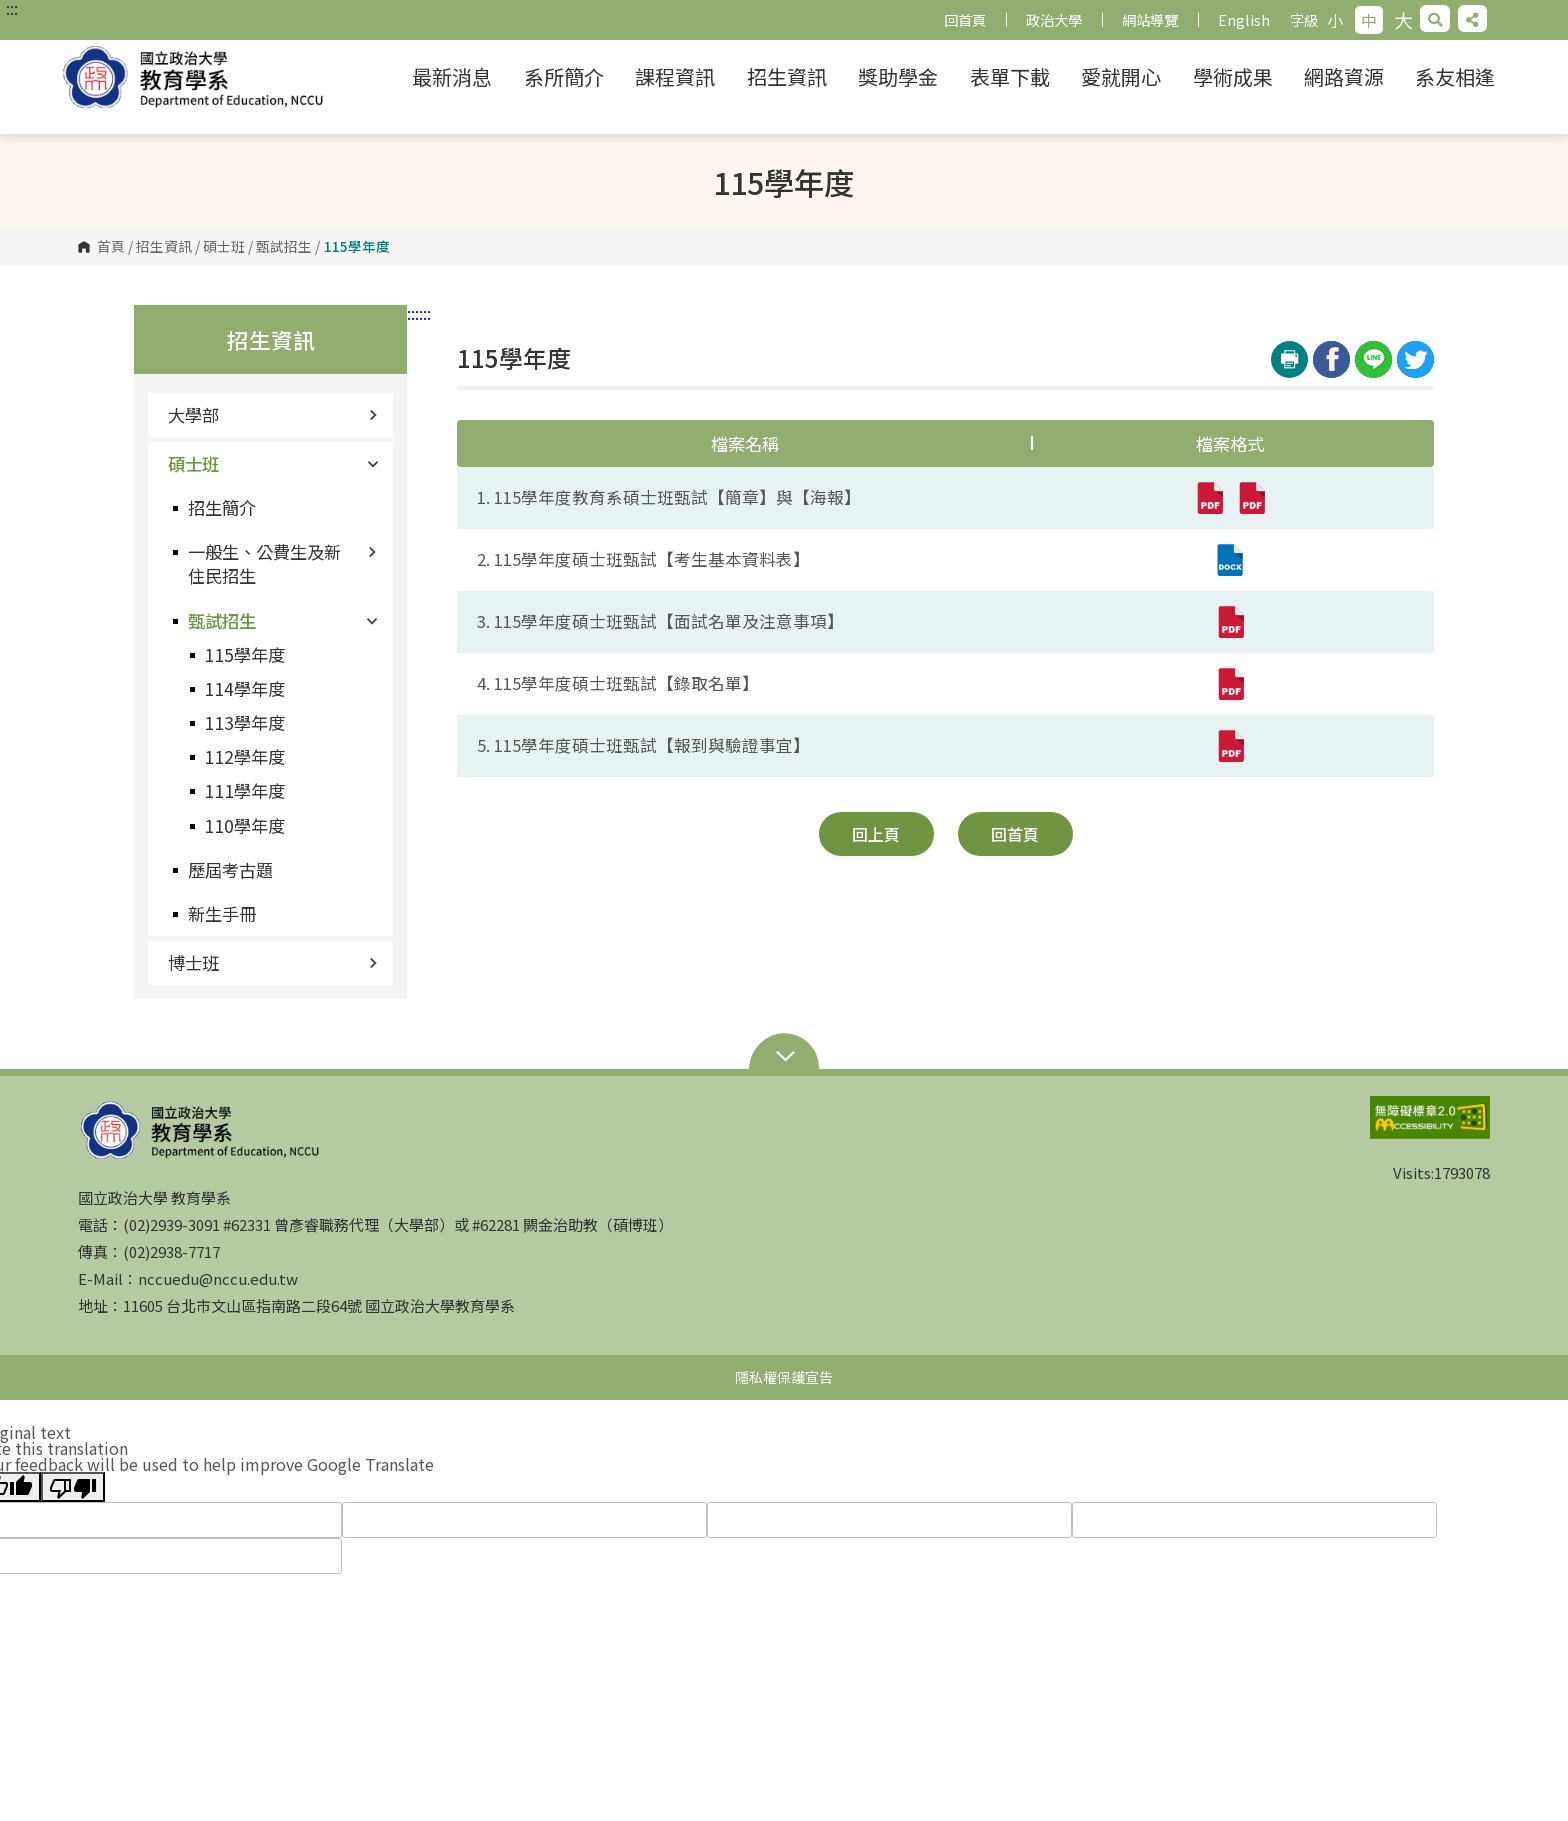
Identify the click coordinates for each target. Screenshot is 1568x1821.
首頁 (111, 247)
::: (12, 8)
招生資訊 (787, 76)
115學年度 (244, 654)
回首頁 (965, 19)
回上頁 (876, 834)
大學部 (273, 414)
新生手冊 (222, 913)
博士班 (273, 962)
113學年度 (244, 722)
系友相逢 (1455, 76)
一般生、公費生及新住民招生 (282, 563)
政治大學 (1054, 19)
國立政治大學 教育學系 (210, 77)
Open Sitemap (784, 1058)
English (1244, 19)
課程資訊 (675, 76)
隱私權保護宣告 (784, 1377)
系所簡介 (564, 76)
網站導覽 (1150, 19)
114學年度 (244, 688)
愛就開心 (1121, 76)
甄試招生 (284, 247)
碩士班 (224, 247)
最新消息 (452, 76)
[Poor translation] (73, 1487)
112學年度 (244, 756)
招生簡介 (222, 507)
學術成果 (1233, 76)
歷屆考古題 (230, 869)
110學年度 (244, 825)
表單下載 (1010, 76)
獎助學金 (898, 76)
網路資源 (1344, 76)
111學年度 (244, 790)
